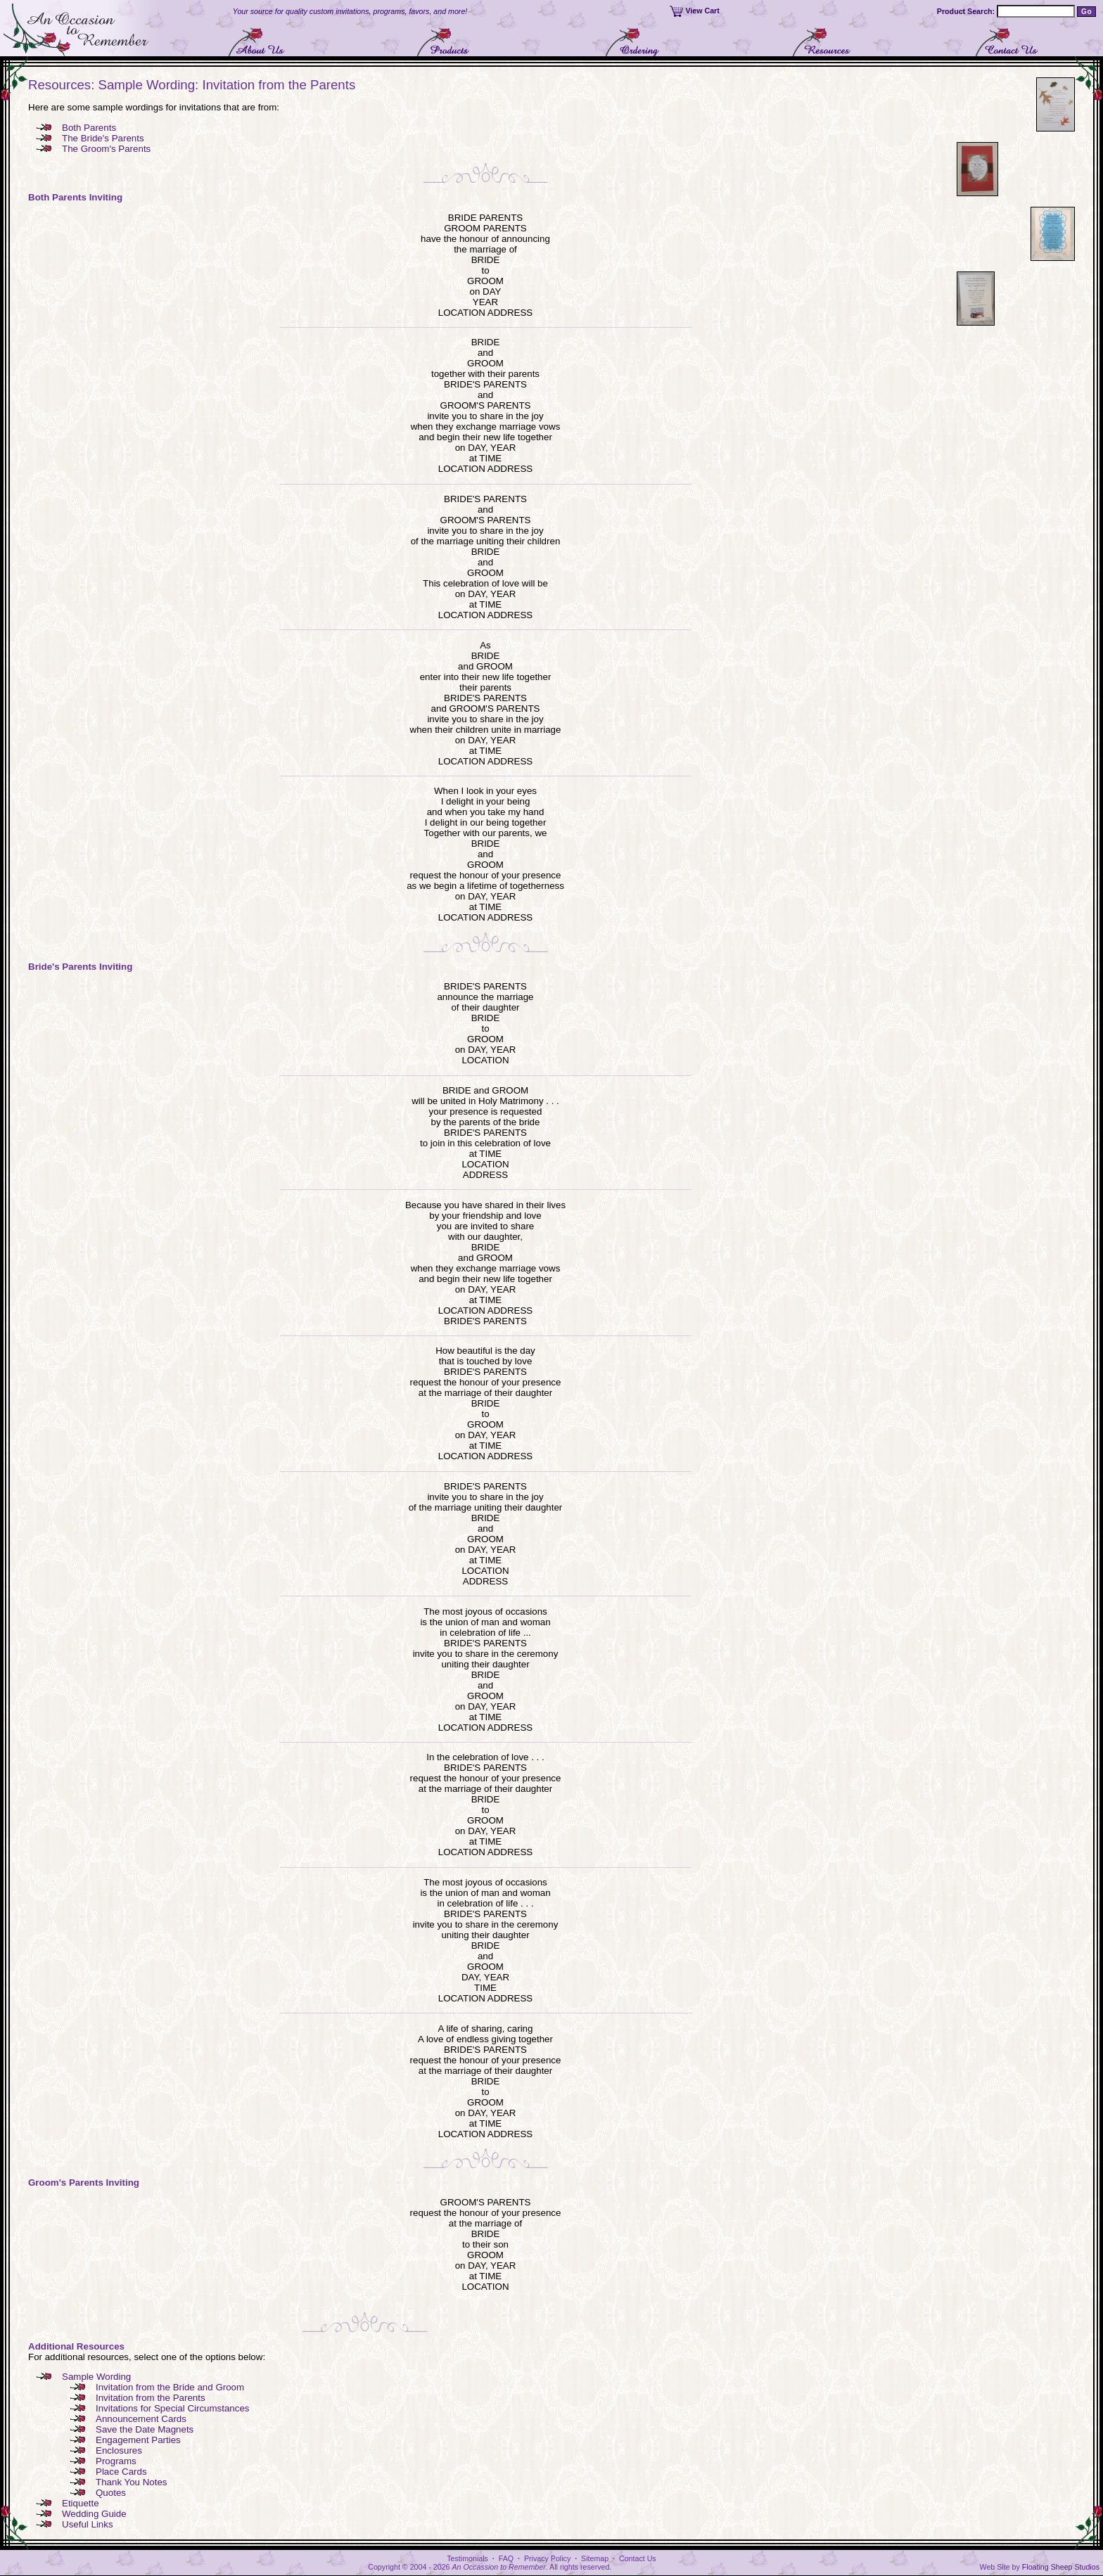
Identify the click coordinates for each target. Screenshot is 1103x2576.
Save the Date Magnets (144, 2429)
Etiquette (80, 2503)
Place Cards (121, 2471)
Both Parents (89, 127)
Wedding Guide (94, 2513)
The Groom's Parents (106, 148)
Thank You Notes (131, 2482)
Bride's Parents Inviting (80, 966)
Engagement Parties (138, 2440)
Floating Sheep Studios (1060, 2567)
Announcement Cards (141, 2419)
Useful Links (87, 2524)
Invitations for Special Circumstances (173, 2408)
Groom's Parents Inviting (83, 2182)
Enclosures (119, 2450)
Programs (116, 2461)
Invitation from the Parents (150, 2397)
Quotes (111, 2492)
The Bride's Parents (103, 138)
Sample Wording (96, 2376)
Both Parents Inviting (75, 197)
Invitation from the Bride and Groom (170, 2387)
